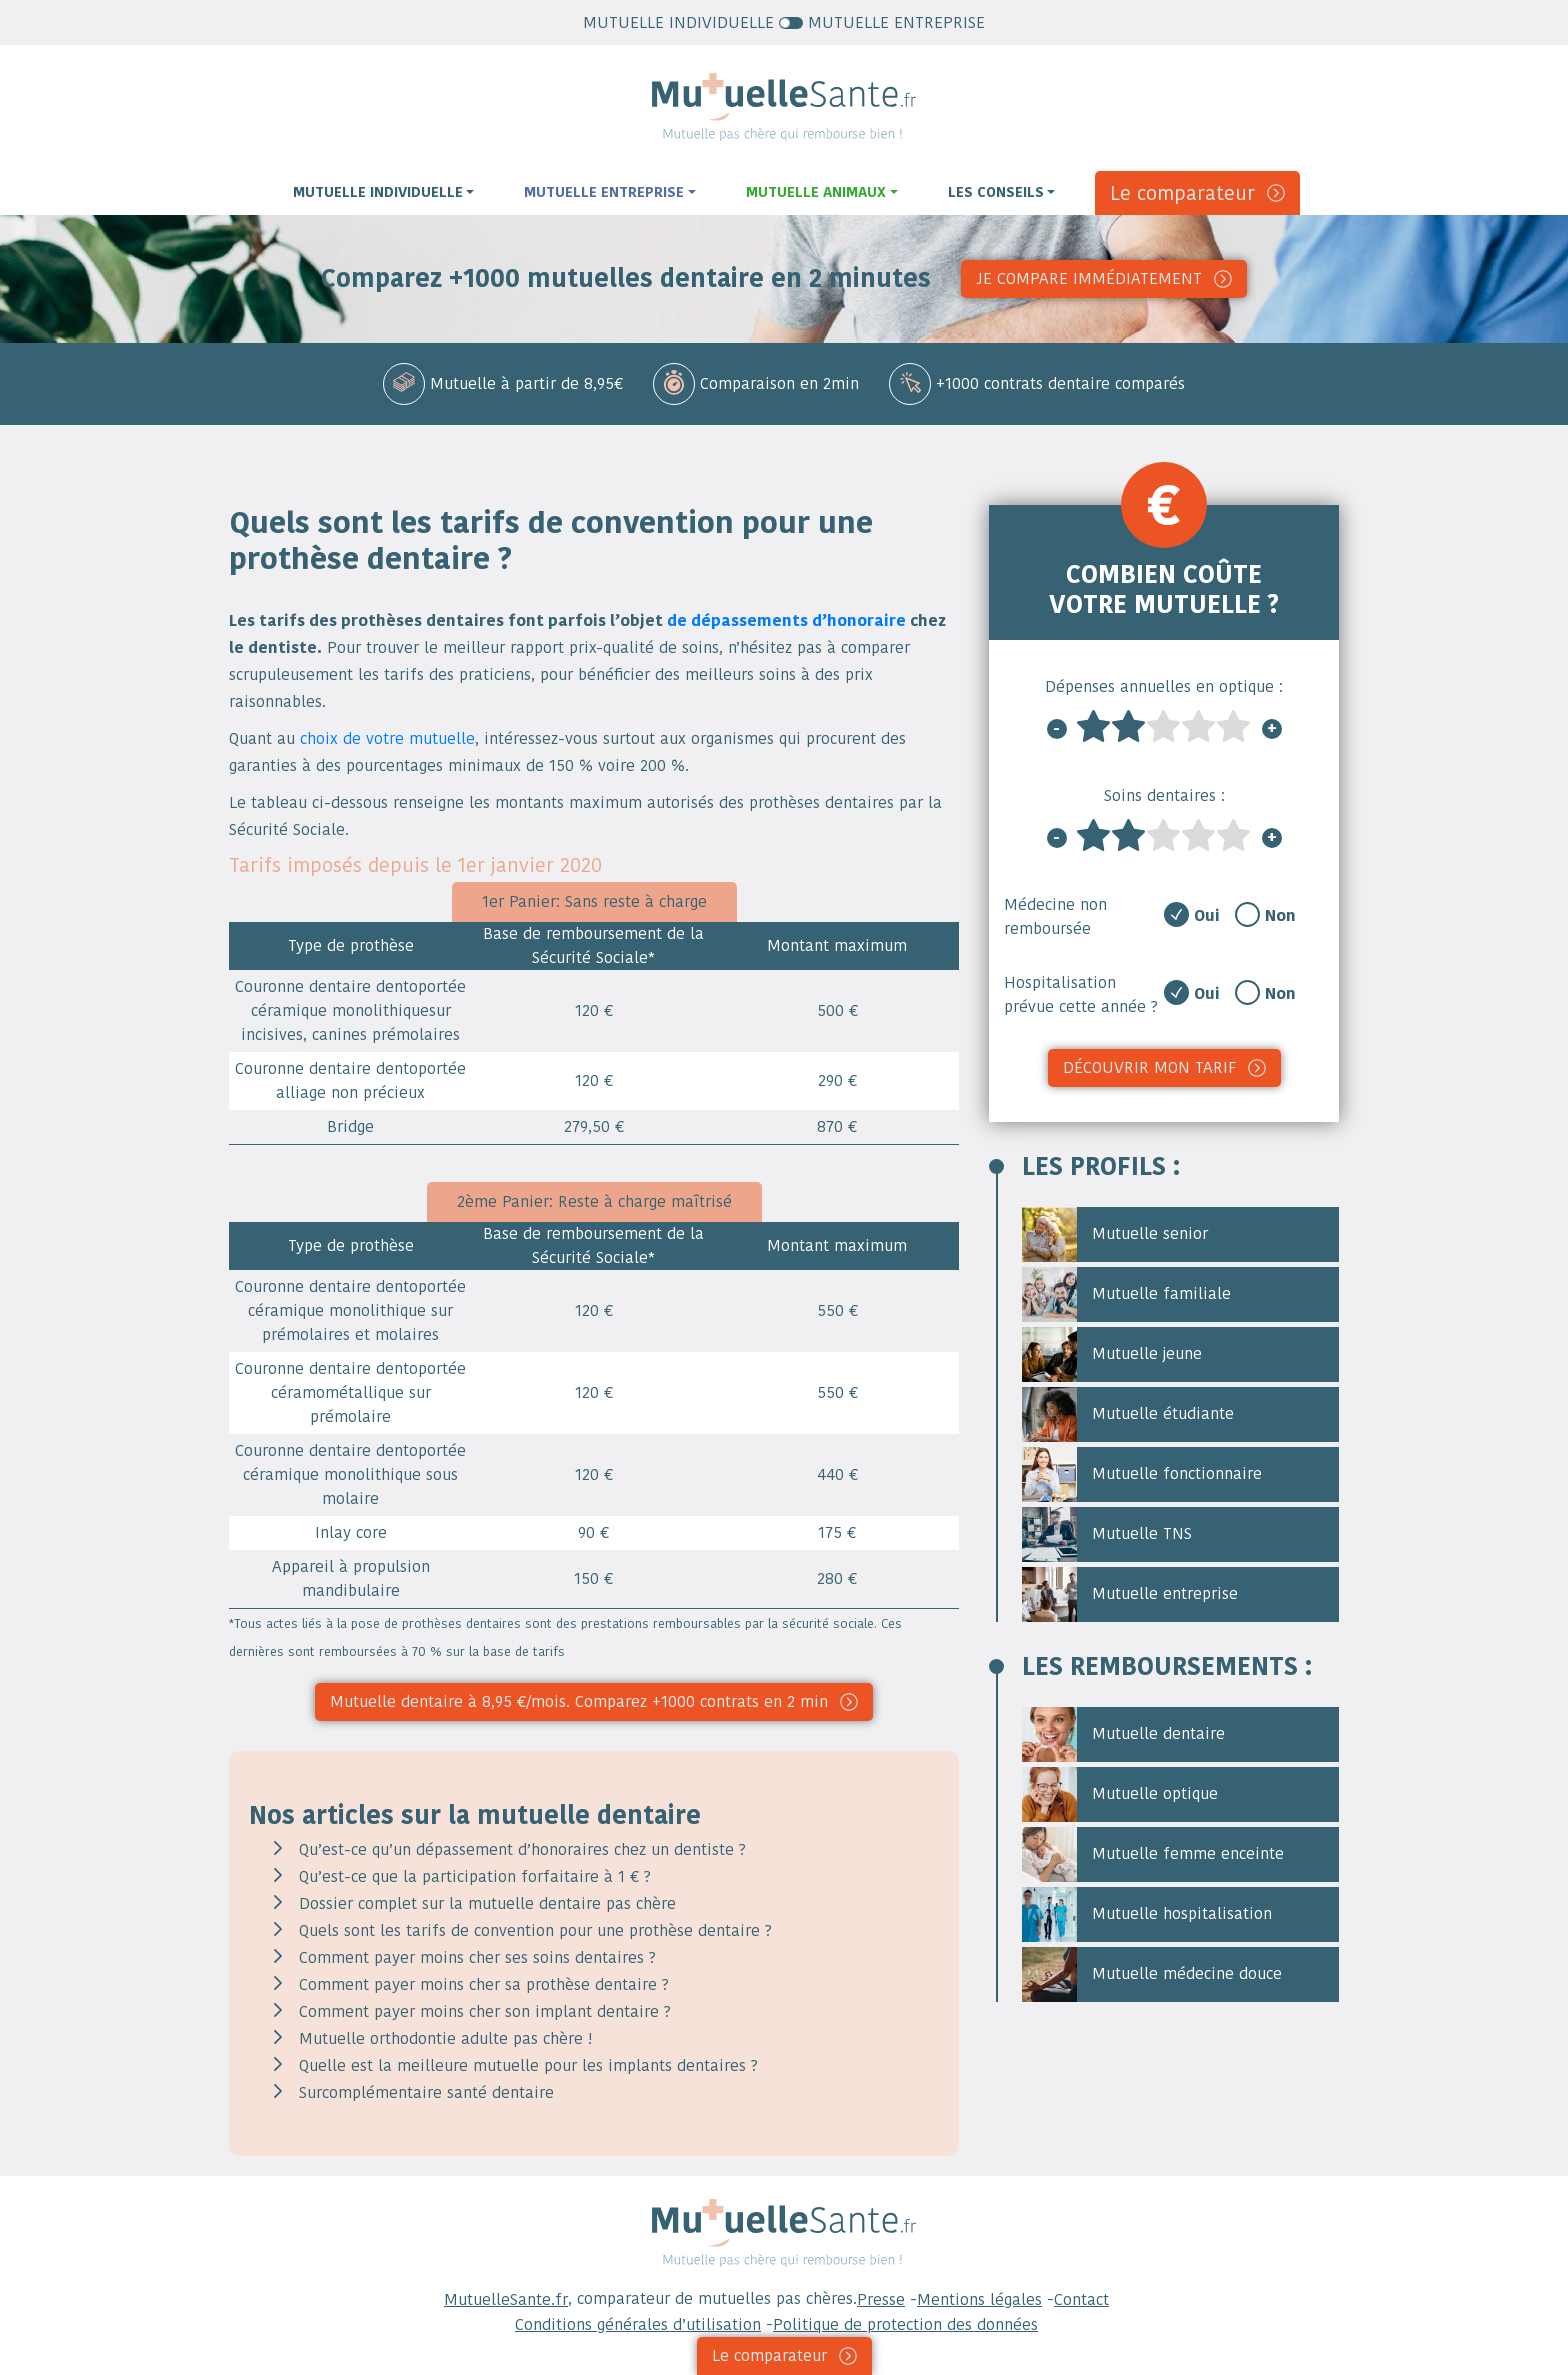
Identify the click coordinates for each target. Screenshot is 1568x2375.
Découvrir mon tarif (1149, 1067)
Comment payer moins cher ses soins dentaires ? (477, 1957)
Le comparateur (1182, 193)
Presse (881, 2299)
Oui (1207, 915)
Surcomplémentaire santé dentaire (426, 2092)
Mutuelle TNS (1107, 1534)
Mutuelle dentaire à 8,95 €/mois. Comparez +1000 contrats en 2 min (579, 1701)
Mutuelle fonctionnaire (1142, 1474)
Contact (1081, 2299)
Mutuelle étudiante (1128, 1414)
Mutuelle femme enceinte (1153, 1854)
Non (1280, 915)
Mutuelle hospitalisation (1147, 1914)
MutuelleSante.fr (506, 2299)
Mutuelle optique (1120, 1794)
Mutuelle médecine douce (1152, 1974)
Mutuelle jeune (1112, 1354)
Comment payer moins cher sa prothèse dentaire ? (484, 1984)
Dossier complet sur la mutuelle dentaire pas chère (487, 1903)
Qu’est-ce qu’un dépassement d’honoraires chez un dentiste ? (522, 1849)
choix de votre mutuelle (387, 738)
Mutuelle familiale (1126, 1294)
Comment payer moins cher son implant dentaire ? (485, 2011)
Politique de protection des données (905, 2324)
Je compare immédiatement (1089, 278)
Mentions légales (979, 2299)
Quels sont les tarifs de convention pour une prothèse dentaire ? (535, 1930)
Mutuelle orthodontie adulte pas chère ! (445, 2038)
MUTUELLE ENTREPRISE (882, 22)
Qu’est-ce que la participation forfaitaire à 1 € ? (475, 1876)
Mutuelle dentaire (1123, 1734)
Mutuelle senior (1115, 1234)
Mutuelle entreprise (1130, 1594)
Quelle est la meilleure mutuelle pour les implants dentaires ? (528, 2065)
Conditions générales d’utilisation (638, 2324)
